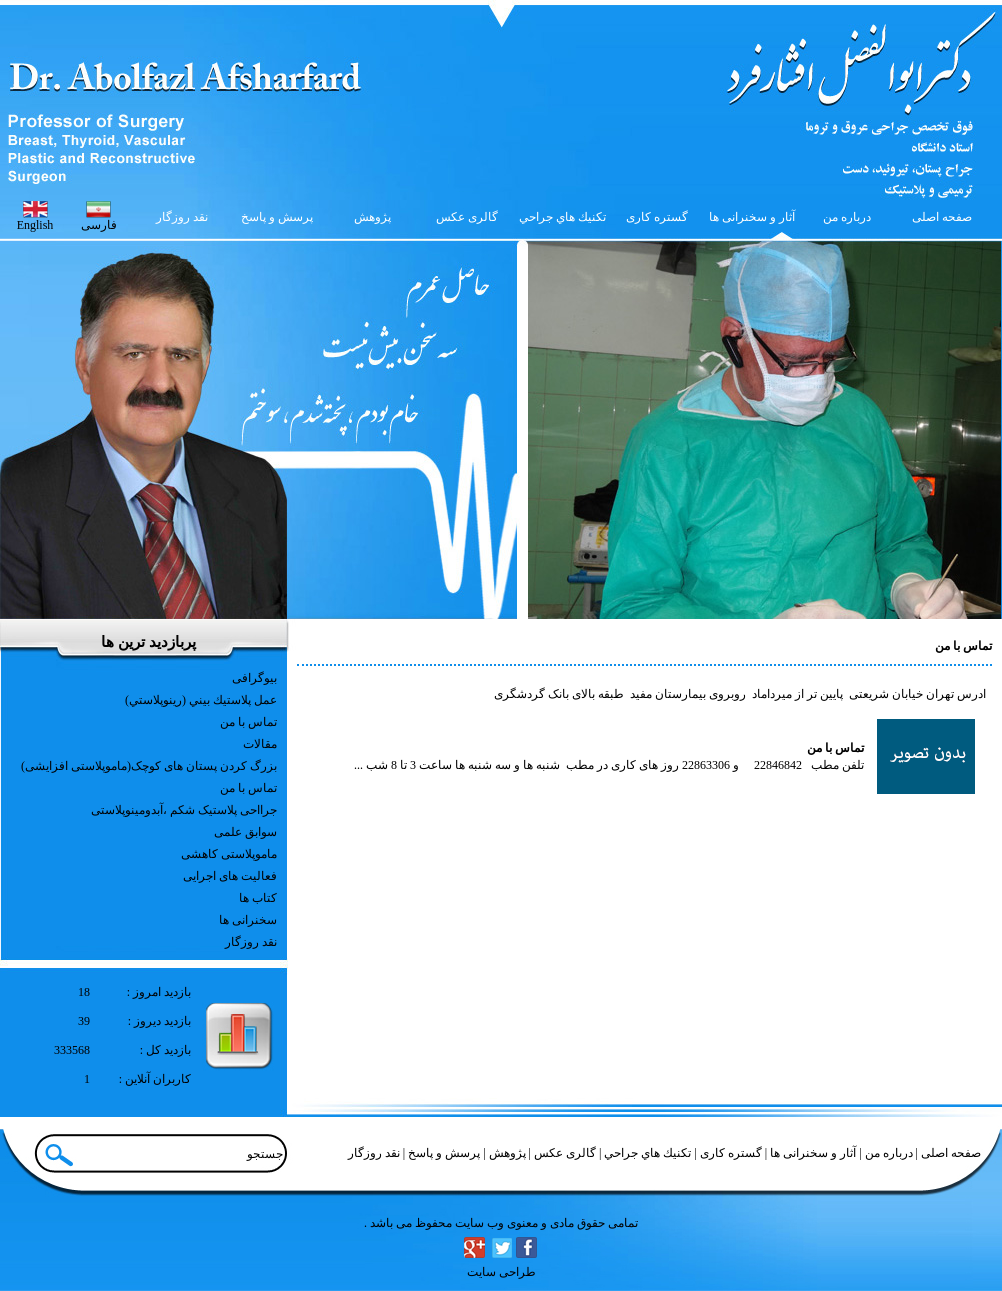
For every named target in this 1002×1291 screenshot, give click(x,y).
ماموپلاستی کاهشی (229, 854)
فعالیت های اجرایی (230, 876)
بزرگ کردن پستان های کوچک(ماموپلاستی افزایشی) (149, 766)
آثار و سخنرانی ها (811, 1153)
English (35, 225)
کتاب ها (258, 898)
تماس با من (248, 722)
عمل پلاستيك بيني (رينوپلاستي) (201, 700)
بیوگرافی (254, 678)
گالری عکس (563, 1153)
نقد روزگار (251, 942)
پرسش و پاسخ (442, 1153)
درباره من (887, 1153)
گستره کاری (729, 1153)
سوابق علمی (245, 832)
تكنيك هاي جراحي (646, 1153)
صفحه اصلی (951, 1153)
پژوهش (506, 1153)
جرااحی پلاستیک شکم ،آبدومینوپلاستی (184, 810)
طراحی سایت (501, 1272)
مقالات (260, 744)
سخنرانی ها (248, 920)
